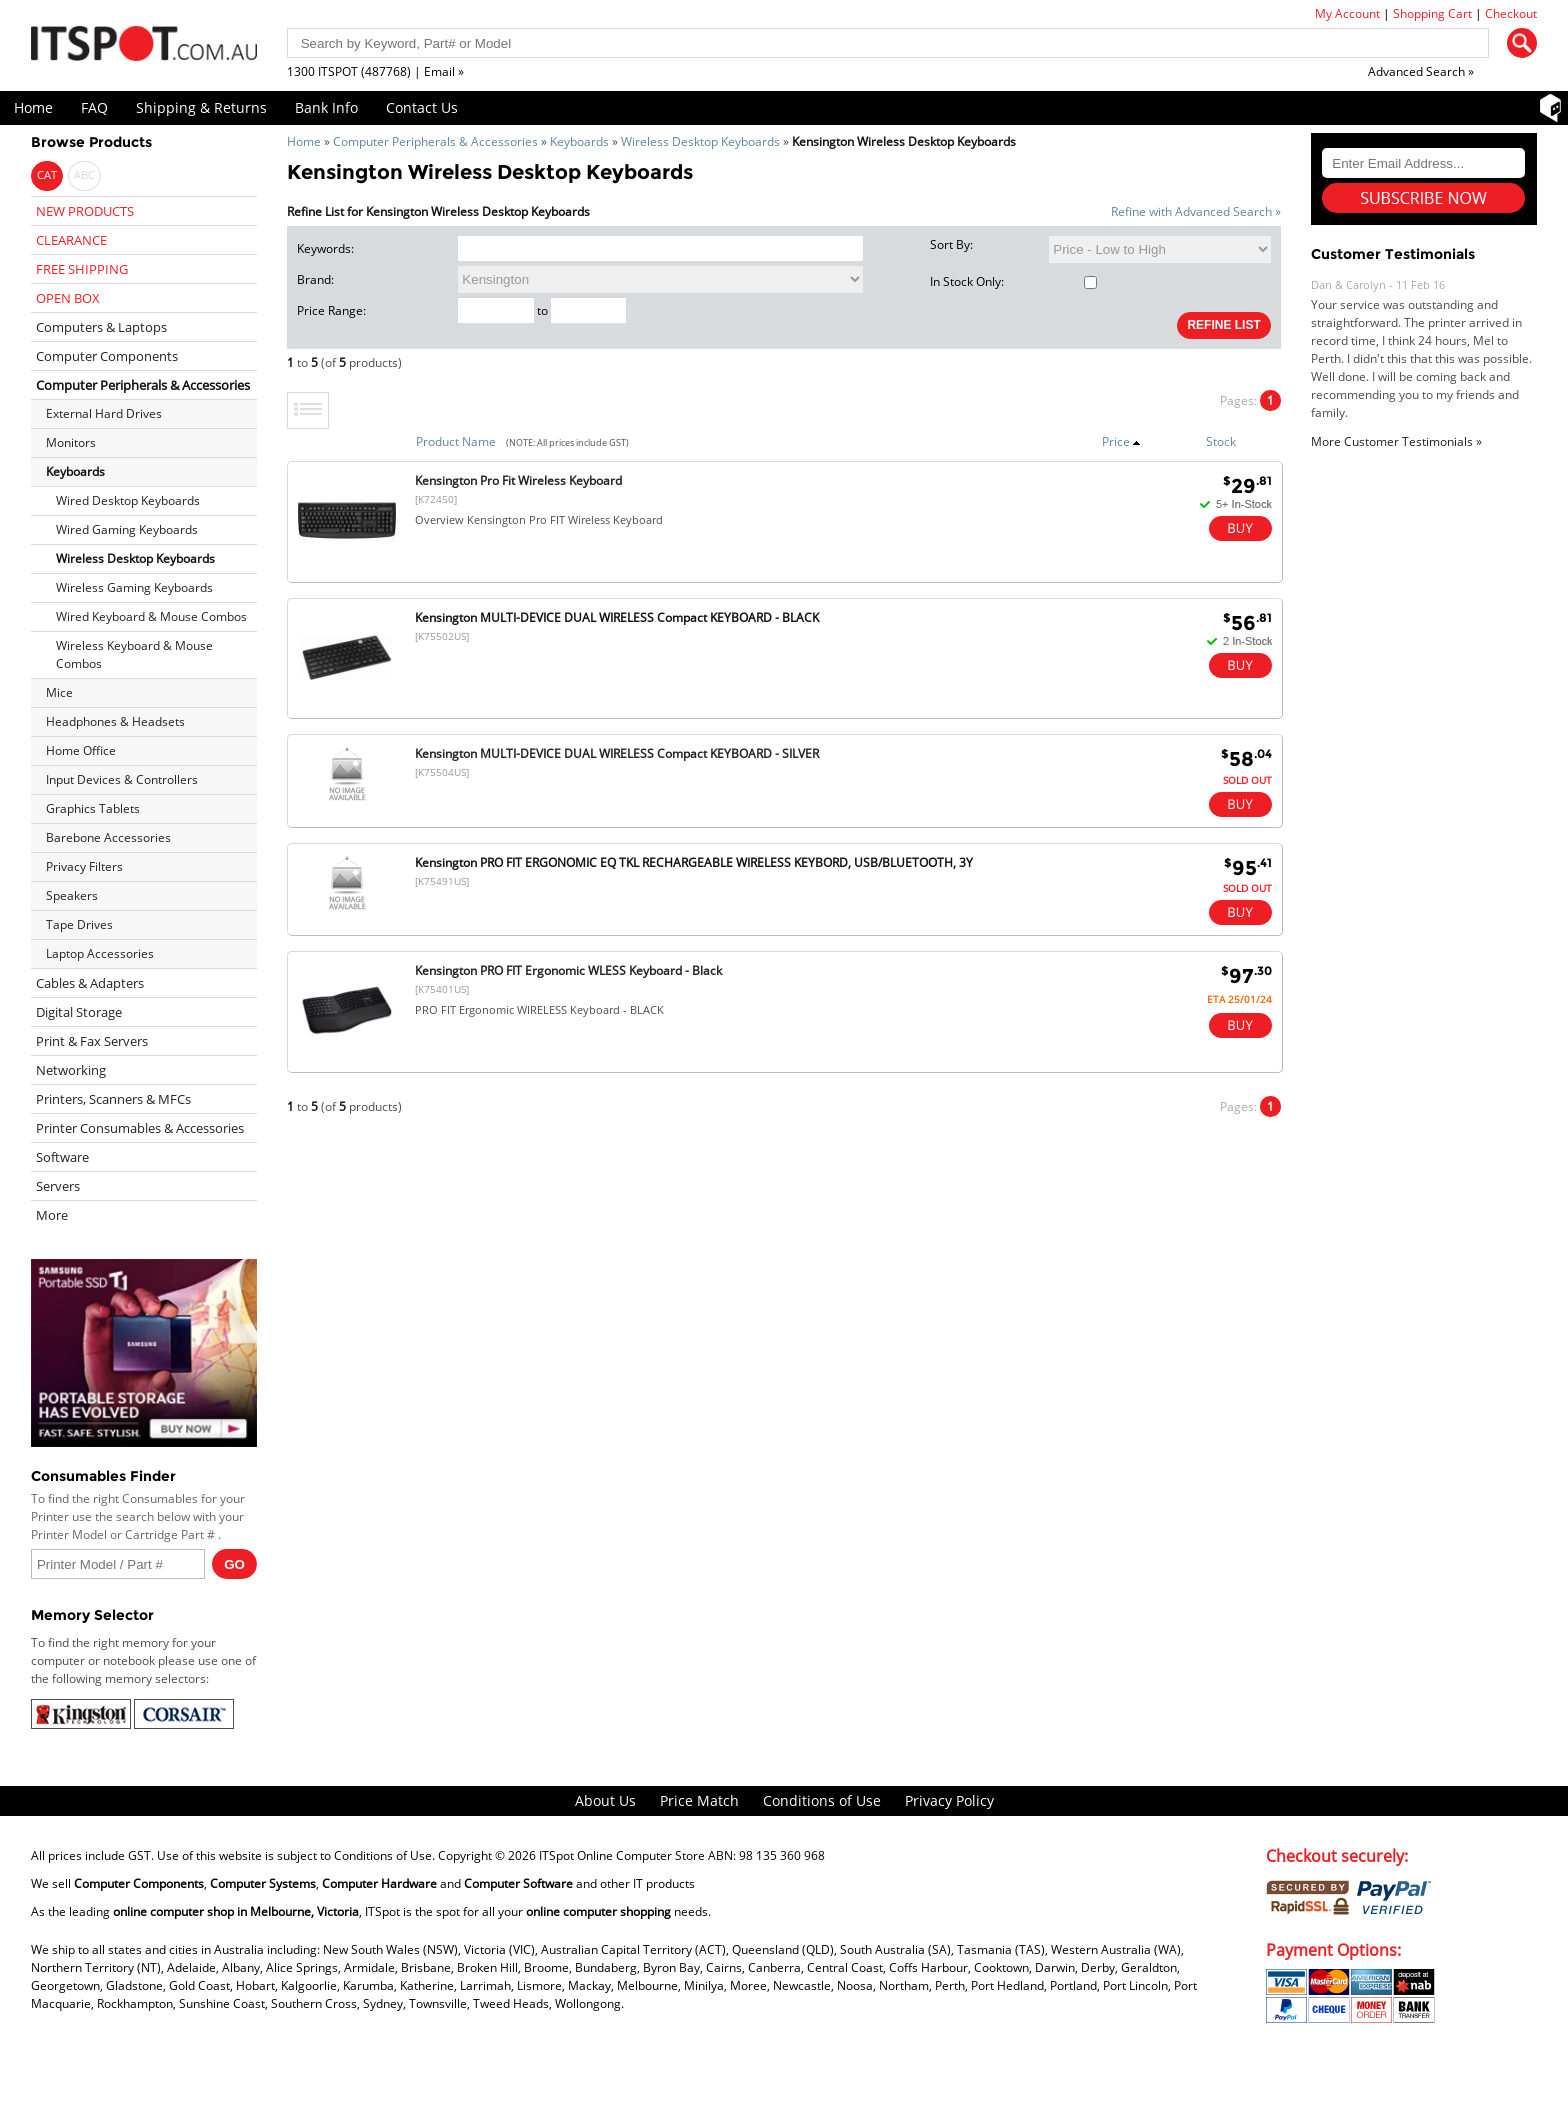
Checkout (1511, 13)
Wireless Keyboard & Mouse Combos (134, 654)
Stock (1221, 441)
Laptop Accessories (100, 953)
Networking (71, 1070)
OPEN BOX (68, 298)
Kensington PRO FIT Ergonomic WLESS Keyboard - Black (568, 970)
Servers (58, 1186)
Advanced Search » (1421, 71)
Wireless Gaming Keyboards (134, 587)
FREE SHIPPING (82, 269)
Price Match (699, 1800)
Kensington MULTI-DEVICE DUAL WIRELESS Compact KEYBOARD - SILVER (617, 753)
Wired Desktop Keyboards (128, 500)
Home (33, 107)
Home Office (81, 750)
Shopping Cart (1432, 13)
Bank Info (326, 107)
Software (62, 1157)
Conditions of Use (822, 1800)
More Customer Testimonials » (1396, 441)
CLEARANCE (71, 240)
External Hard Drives (104, 413)
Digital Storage (79, 1012)
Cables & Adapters (90, 983)
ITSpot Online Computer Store (622, 1855)
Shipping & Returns (201, 107)
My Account (1347, 13)
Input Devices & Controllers (122, 779)
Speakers (72, 895)
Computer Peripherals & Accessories (435, 141)
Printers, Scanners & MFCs (113, 1099)
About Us (605, 1800)
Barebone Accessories (108, 837)
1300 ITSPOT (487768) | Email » (375, 71)
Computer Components (107, 356)
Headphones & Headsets (115, 721)
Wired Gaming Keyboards (127, 529)
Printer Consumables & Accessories (140, 1128)
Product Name (456, 441)
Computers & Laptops (101, 327)
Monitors (71, 442)
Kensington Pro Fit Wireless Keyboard (518, 480)
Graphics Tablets (93, 808)
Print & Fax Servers (92, 1041)
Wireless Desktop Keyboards (700, 141)
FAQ (94, 107)
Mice (59, 692)
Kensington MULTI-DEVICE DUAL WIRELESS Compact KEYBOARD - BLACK (617, 617)
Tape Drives (79, 924)
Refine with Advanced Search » (1196, 211)
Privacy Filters (84, 866)
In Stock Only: (1013, 281)
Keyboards (579, 141)
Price (1121, 441)
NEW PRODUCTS (85, 211)
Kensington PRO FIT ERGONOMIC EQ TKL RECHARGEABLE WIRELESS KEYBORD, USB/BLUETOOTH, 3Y (694, 862)
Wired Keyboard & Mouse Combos (151, 616)
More (52, 1215)
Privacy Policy (949, 1800)
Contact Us (422, 107)
